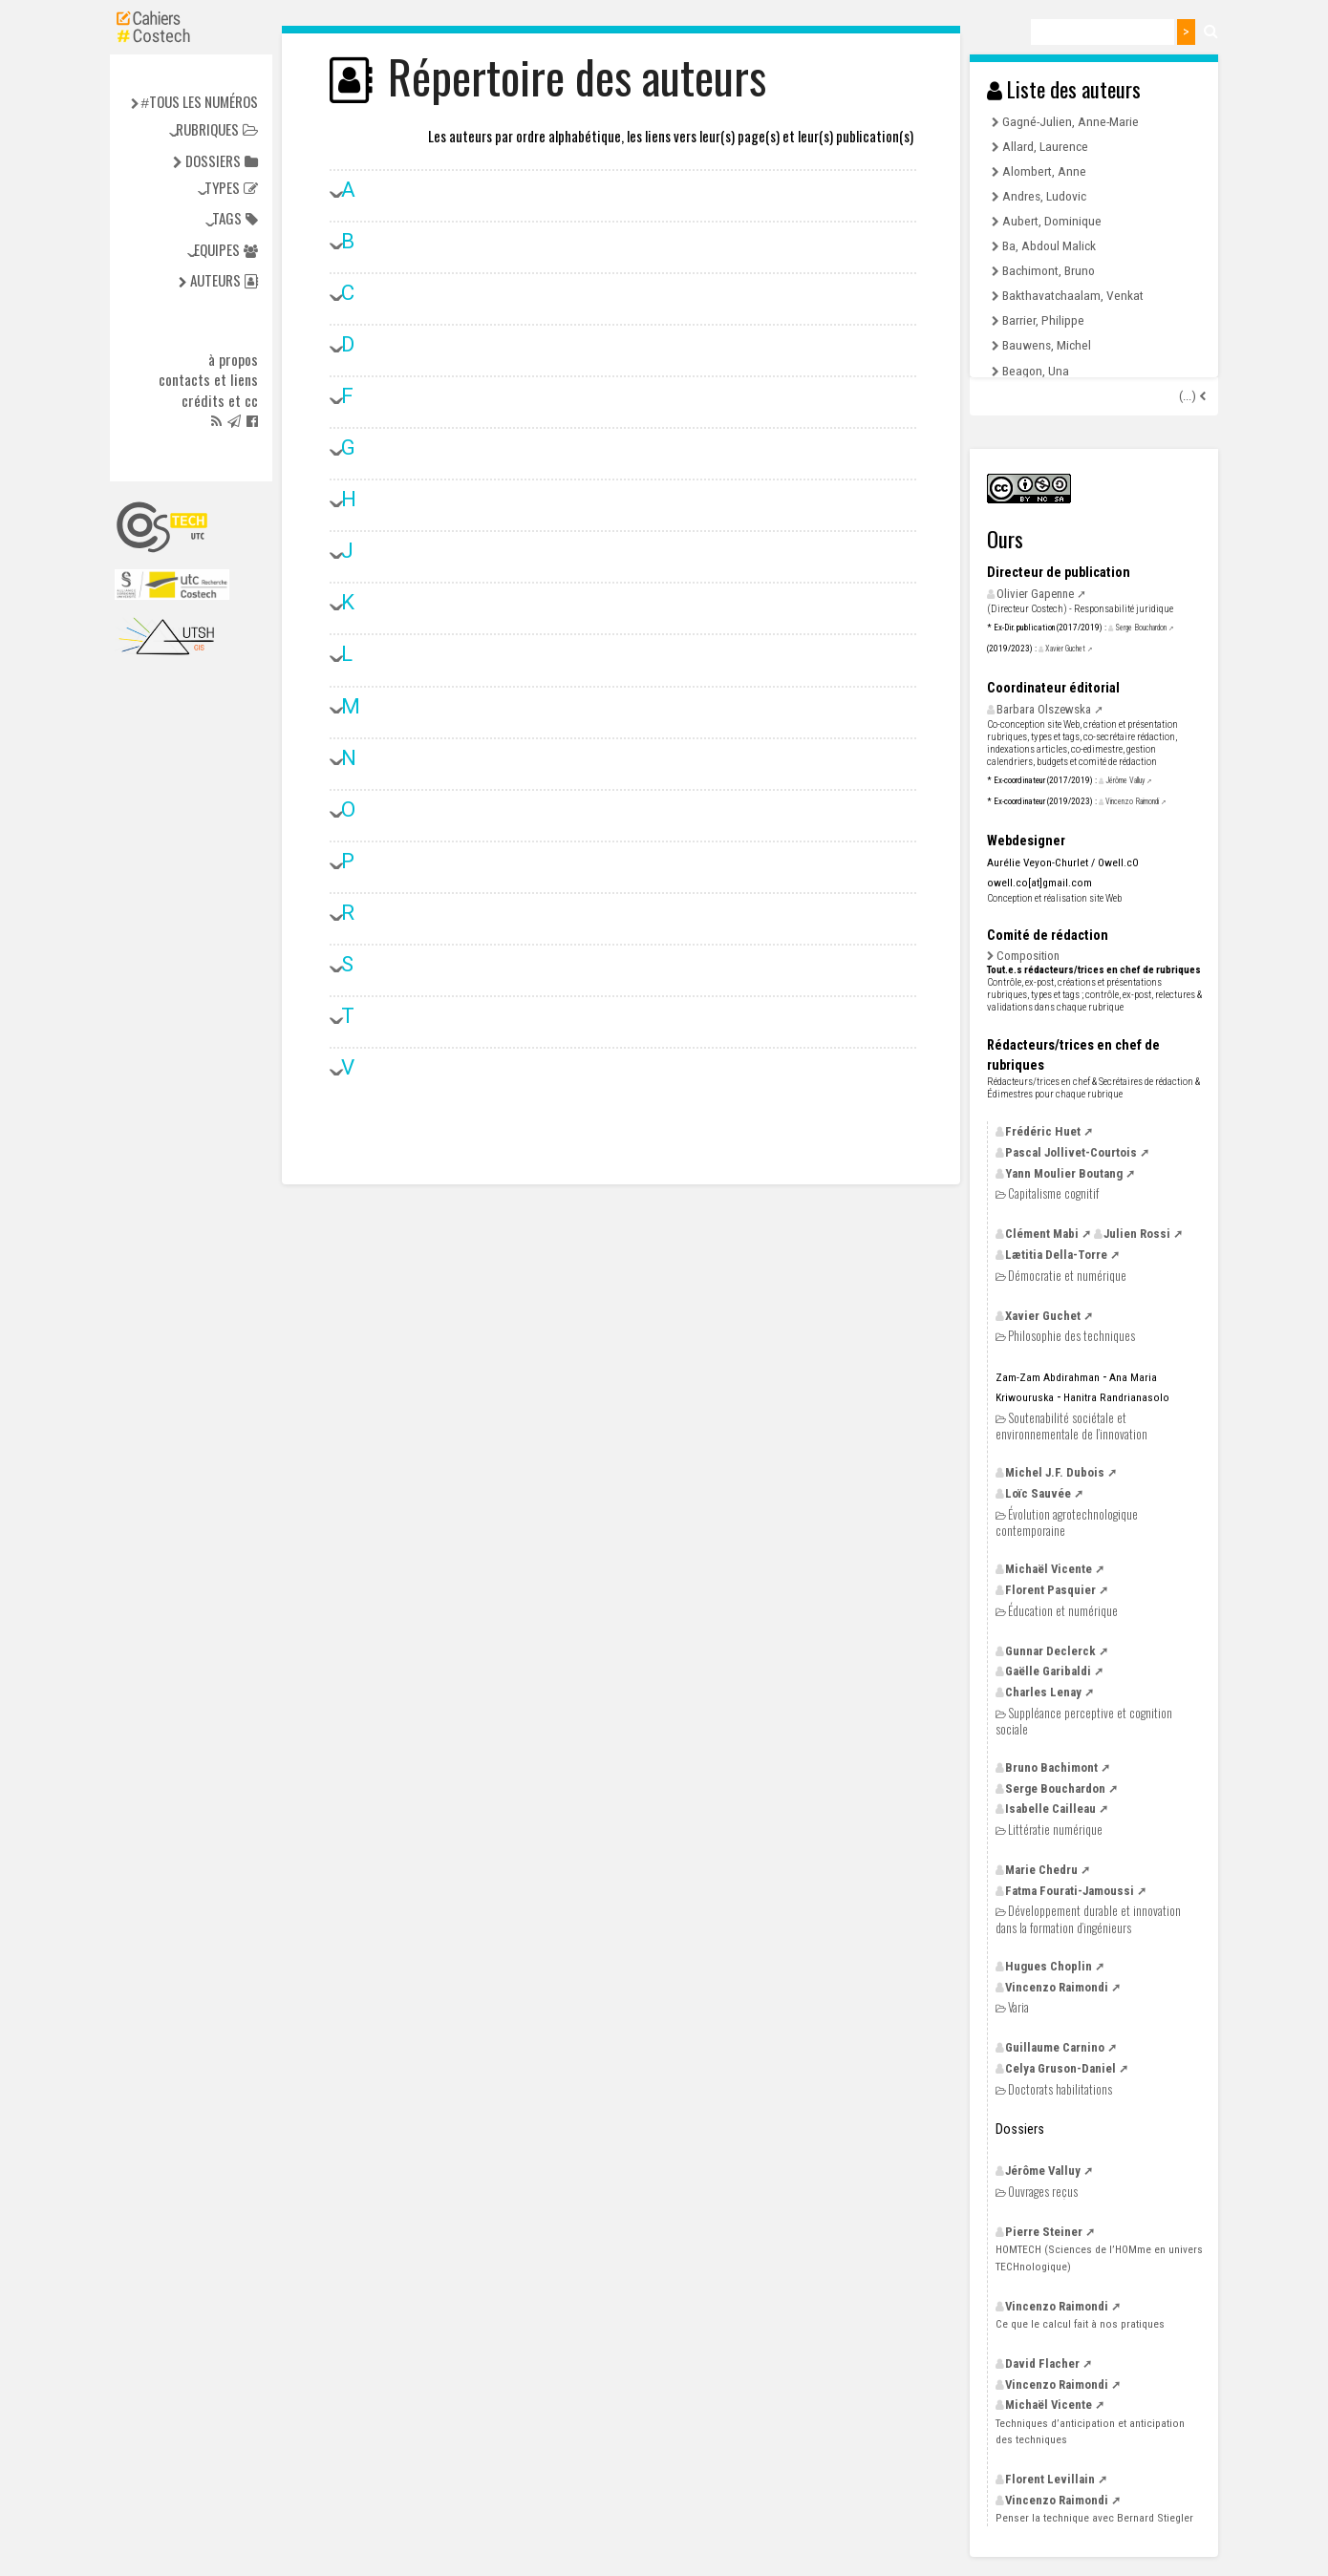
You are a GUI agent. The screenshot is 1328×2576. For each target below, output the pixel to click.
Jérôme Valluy (1125, 780)
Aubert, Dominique (1052, 220)
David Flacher (1042, 2363)
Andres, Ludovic (1044, 195)
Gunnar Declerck (1050, 1651)
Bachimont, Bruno (1048, 270)
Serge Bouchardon (1141, 627)
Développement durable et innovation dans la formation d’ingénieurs (1088, 1918)
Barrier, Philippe (1043, 320)
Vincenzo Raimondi (1132, 801)
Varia (1018, 2007)
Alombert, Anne (1044, 171)
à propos (233, 360)
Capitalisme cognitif (1053, 1193)
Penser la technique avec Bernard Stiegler (1094, 2517)
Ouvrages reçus (1043, 2191)
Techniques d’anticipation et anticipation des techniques (1090, 2431)
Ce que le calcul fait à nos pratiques (1080, 2324)
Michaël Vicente (1048, 1569)
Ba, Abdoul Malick (1049, 245)
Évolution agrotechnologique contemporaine (1067, 1522)
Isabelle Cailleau (1050, 1808)
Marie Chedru (1041, 1870)
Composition (1028, 955)
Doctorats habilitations (1060, 2089)
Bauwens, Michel (1046, 344)
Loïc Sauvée (1038, 1493)
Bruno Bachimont (1051, 1767)
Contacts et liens (208, 380)
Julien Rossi (1136, 1233)
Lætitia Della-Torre (1056, 1254)
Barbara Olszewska (1043, 709)
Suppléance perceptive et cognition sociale (1084, 1720)
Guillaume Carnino (1054, 2047)
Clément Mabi (1042, 1233)
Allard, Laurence (1045, 146)
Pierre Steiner (1043, 2232)
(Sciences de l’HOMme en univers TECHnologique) (1099, 2257)
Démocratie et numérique (1067, 1276)
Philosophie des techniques (1071, 1336)
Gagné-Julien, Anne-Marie (1070, 121)
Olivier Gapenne (1035, 593)
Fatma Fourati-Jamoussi (1069, 1891)
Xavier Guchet (1065, 648)
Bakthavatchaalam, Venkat (1073, 295)
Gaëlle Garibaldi (1048, 1671)
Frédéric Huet (1043, 1131)
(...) (1189, 396)
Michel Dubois (1054, 1472)
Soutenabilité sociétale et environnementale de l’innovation (1071, 1425)
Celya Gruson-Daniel (1060, 2068)
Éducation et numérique (1063, 1611)
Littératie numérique (1055, 1829)
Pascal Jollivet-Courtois (1071, 1152)
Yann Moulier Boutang (1064, 1173)
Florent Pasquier (1050, 1590)
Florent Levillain (1050, 2479)
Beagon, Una (1035, 370)
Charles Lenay (1043, 1692)
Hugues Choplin (1048, 1966)
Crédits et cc (220, 401)
